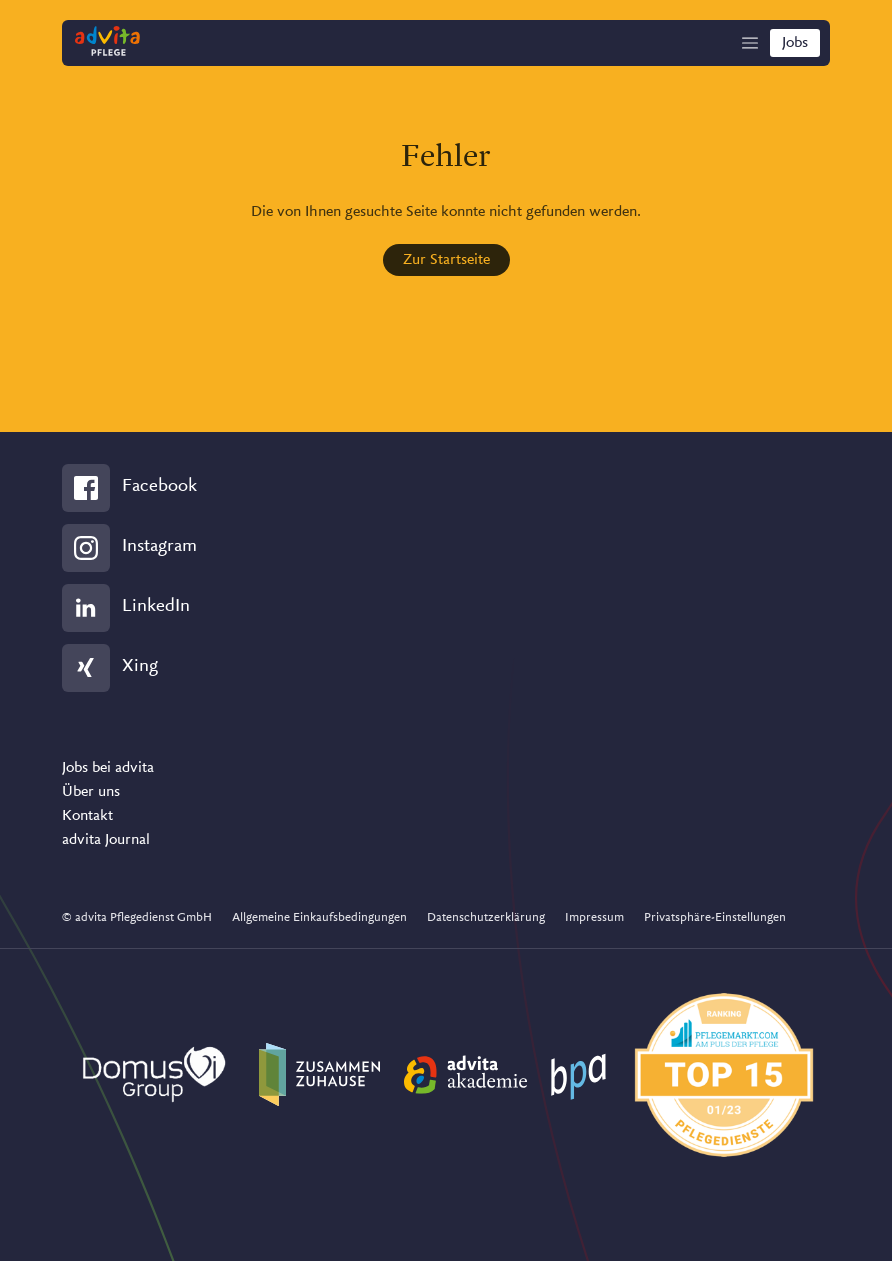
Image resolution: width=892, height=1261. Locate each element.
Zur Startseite (446, 260)
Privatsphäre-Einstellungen (715, 917)
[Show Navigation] (750, 43)
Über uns (91, 792)
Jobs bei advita (108, 768)
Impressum (594, 917)
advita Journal (106, 840)
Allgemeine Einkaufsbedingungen (319, 917)
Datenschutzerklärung (486, 917)
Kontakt (87, 816)
